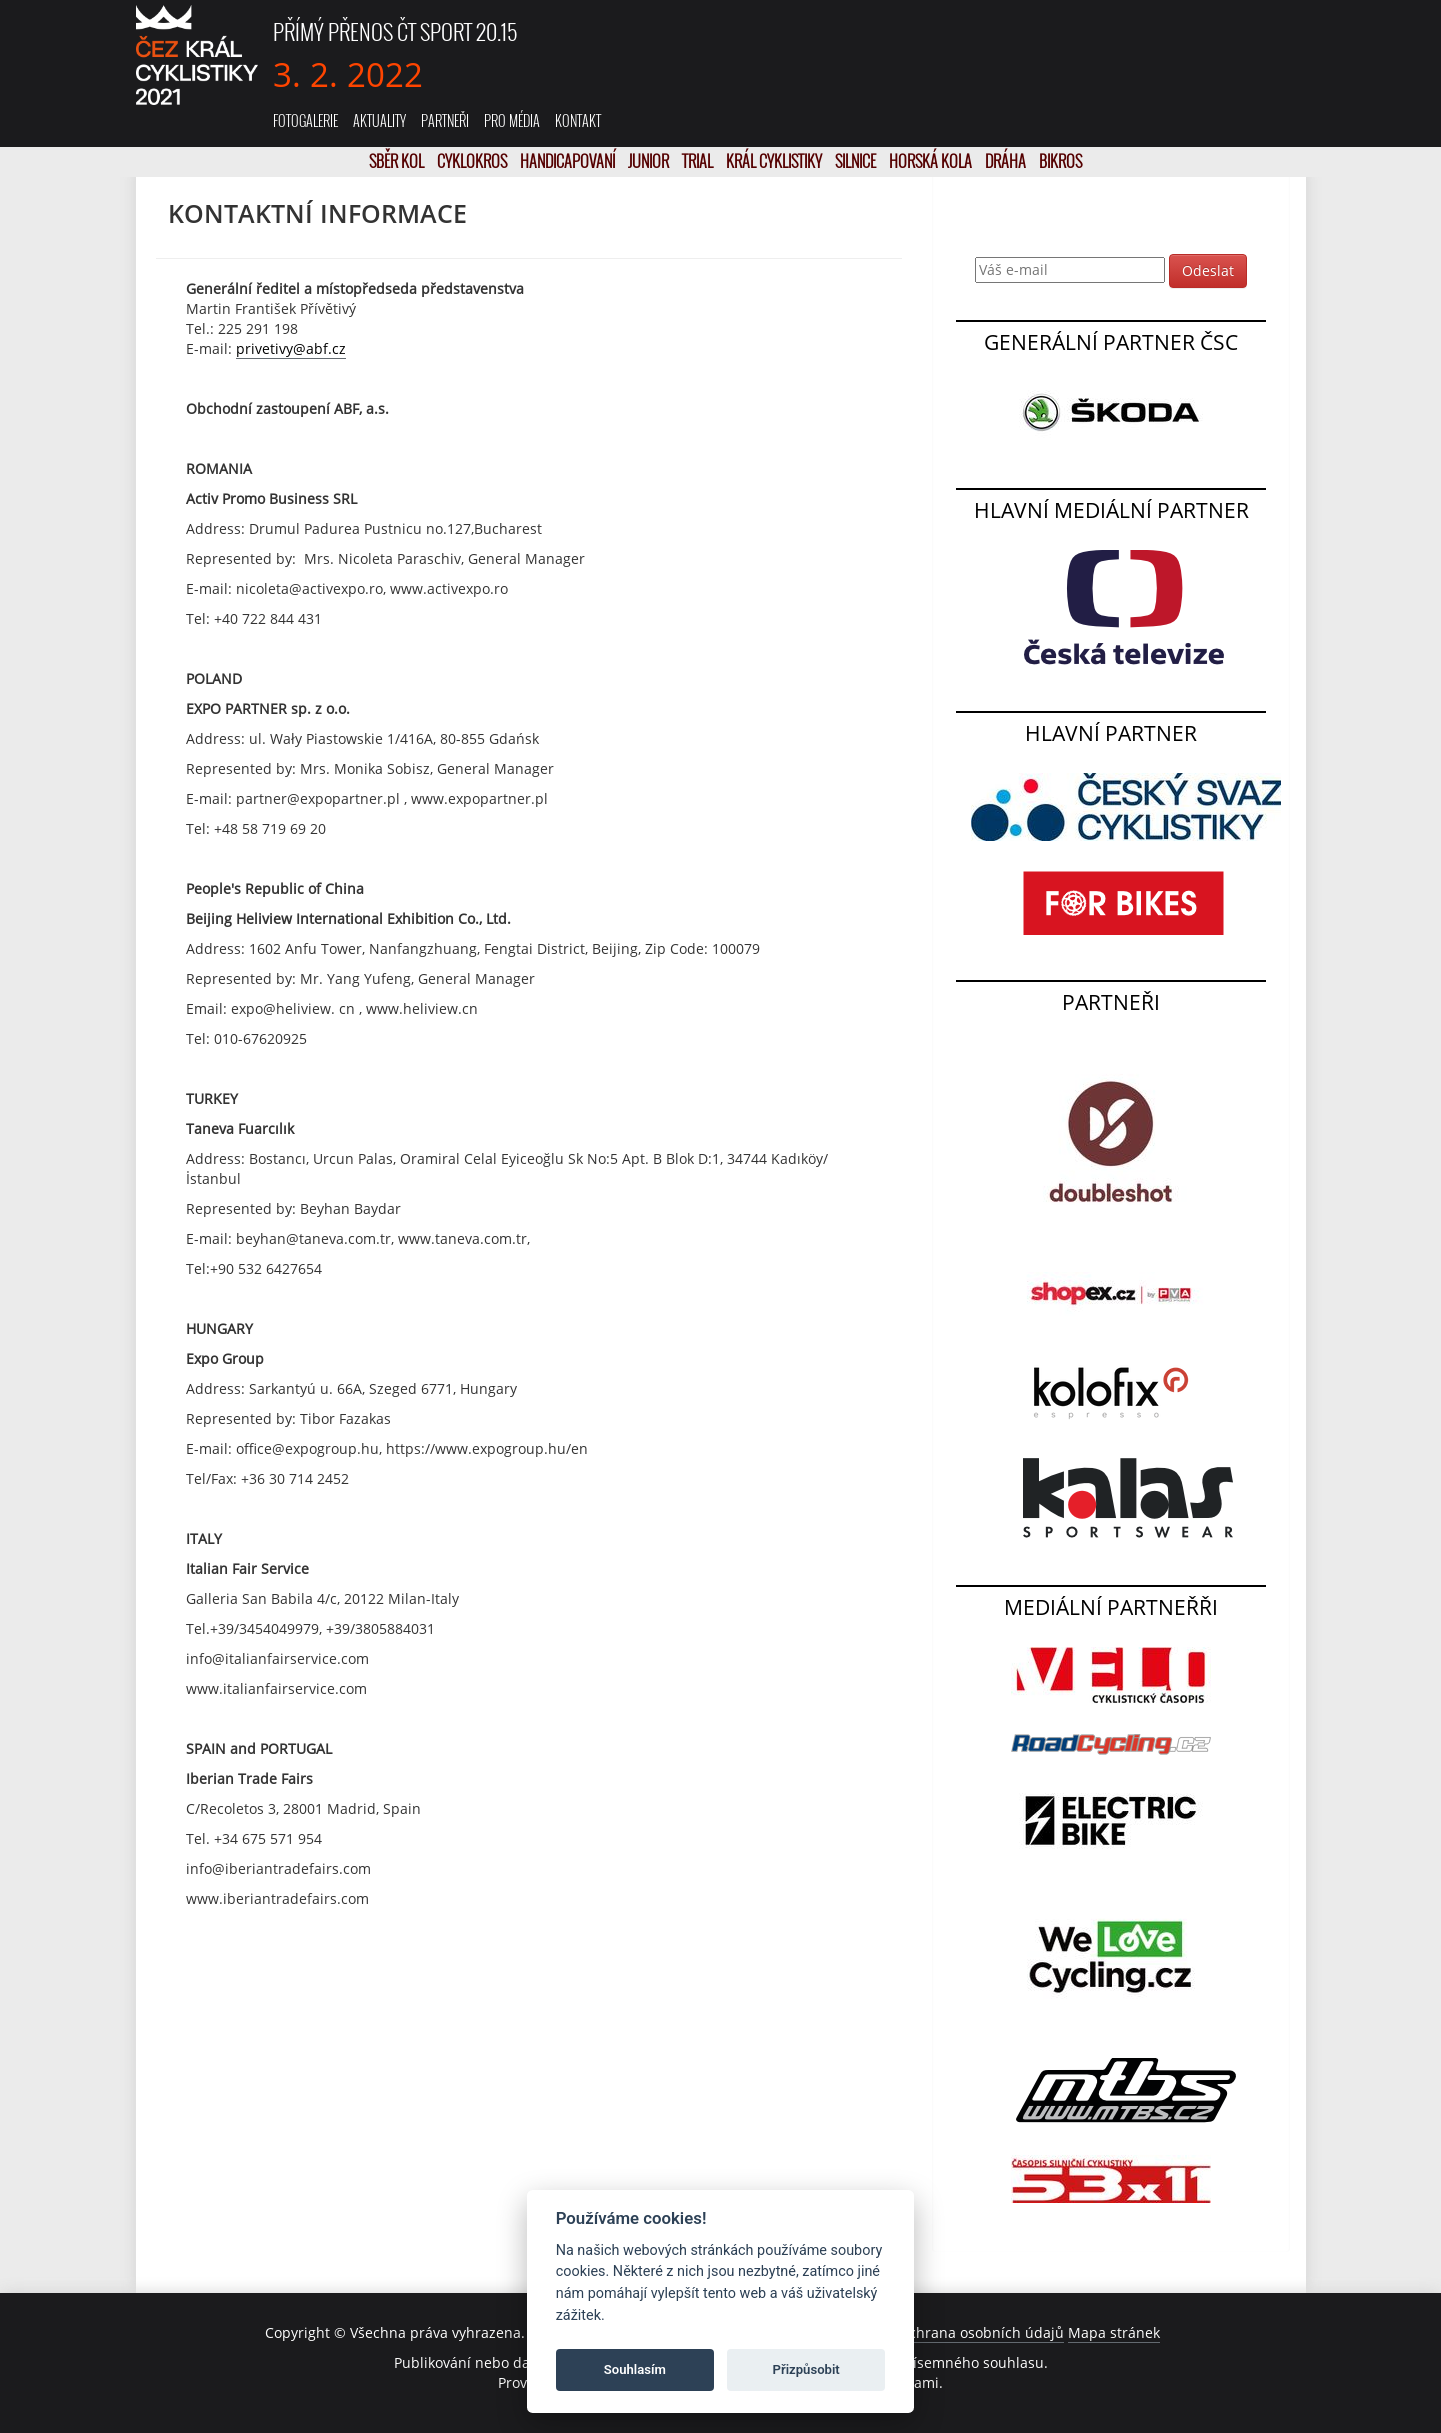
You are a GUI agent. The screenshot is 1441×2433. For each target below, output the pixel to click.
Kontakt (578, 120)
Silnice (857, 160)
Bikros (1060, 160)
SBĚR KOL (398, 160)
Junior (650, 160)
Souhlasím (635, 2369)
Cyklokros (473, 160)
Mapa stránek (1114, 2332)
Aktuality (379, 120)
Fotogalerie (305, 120)
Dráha (1007, 160)
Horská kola (932, 160)
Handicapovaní (569, 160)
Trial (699, 160)
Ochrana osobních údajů (981, 2332)
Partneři (445, 120)
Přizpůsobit (806, 2369)
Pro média (512, 120)
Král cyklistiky (775, 160)
